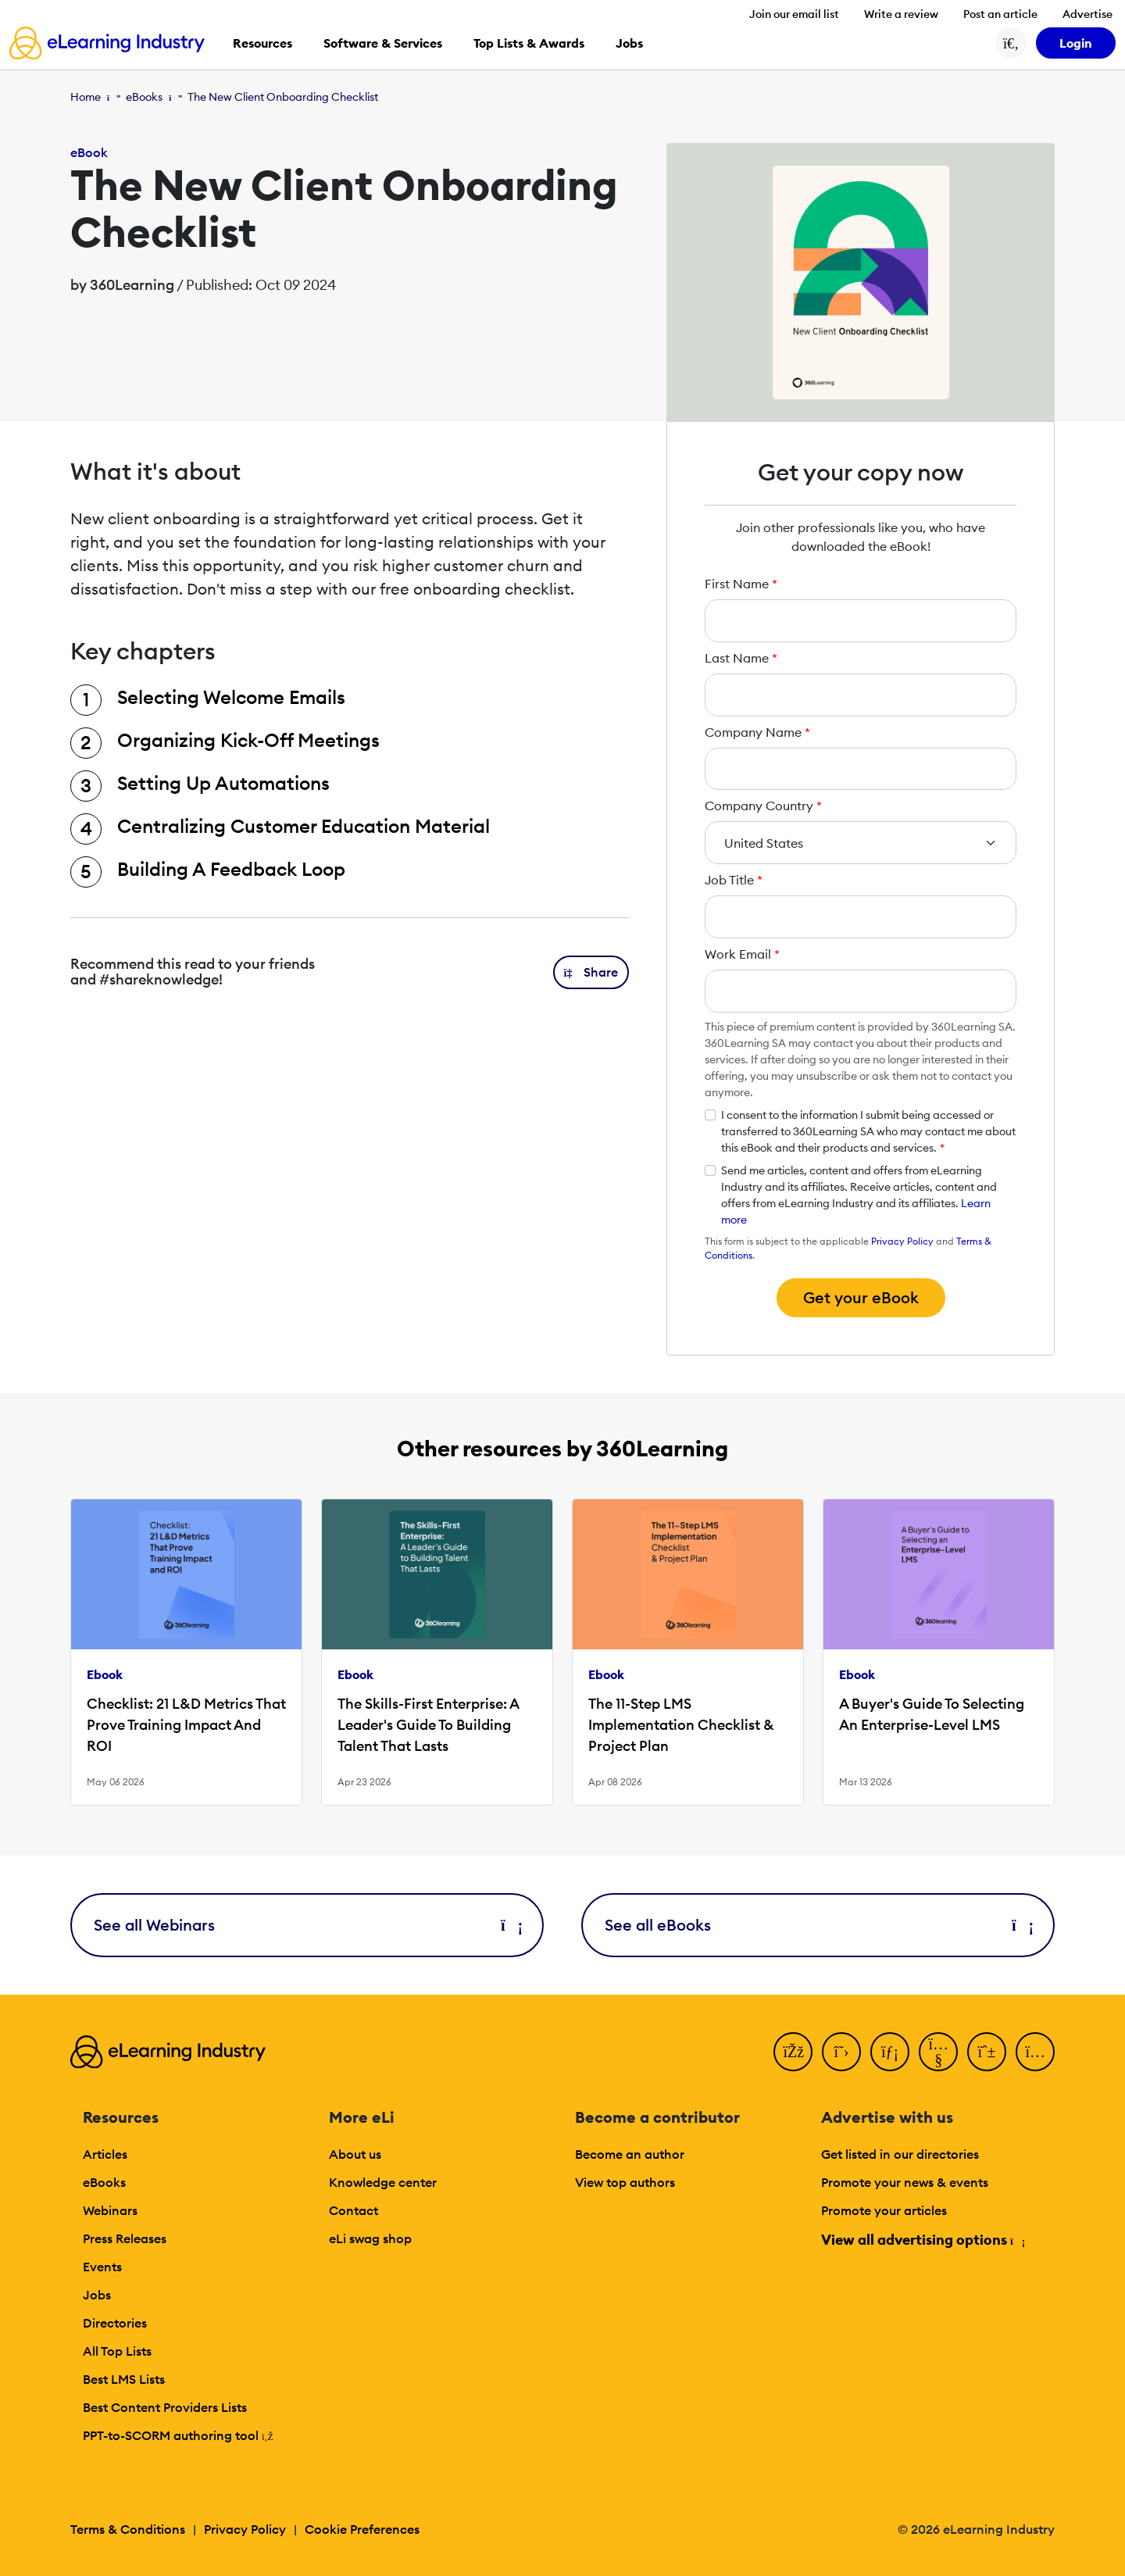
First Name (741, 583)
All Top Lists (117, 2351)
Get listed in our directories (900, 2154)
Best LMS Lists (124, 2379)
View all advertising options (922, 2240)
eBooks (144, 97)
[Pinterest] (986, 2051)
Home (85, 97)
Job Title (733, 880)
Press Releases (124, 2238)
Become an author (629, 2154)
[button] (591, 972)
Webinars (110, 2210)
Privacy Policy (902, 1241)
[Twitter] (841, 2051)
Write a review (901, 14)
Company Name (757, 732)
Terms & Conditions (127, 2529)
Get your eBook (861, 1297)
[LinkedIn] (889, 2051)
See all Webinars (307, 1925)
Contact (353, 2210)
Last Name (741, 658)
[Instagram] (1035, 2051)
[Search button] (1011, 43)
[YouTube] (938, 2051)
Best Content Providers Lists (165, 2407)
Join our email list (794, 14)
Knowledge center (383, 2182)
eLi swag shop (370, 2238)
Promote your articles (884, 2210)
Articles (105, 2154)
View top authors (625, 2182)
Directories (115, 2323)
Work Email (742, 954)
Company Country (763, 805)
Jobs (97, 2295)
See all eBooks (818, 1925)
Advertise (1087, 14)
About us (355, 2154)
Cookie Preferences (362, 2529)
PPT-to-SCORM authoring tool (178, 2435)
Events (102, 2266)
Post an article (1000, 14)
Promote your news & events (904, 2182)
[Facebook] (792, 2051)
